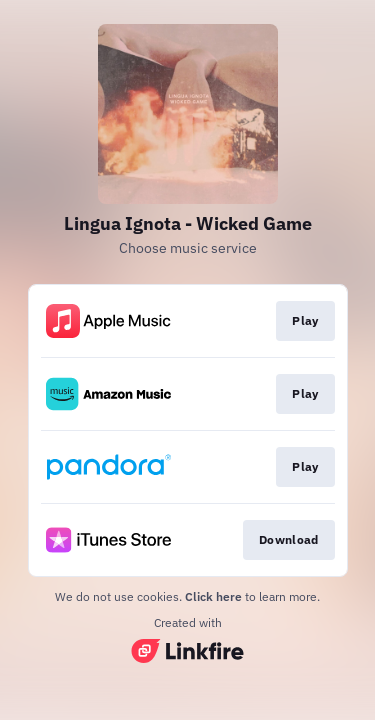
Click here (213, 596)
